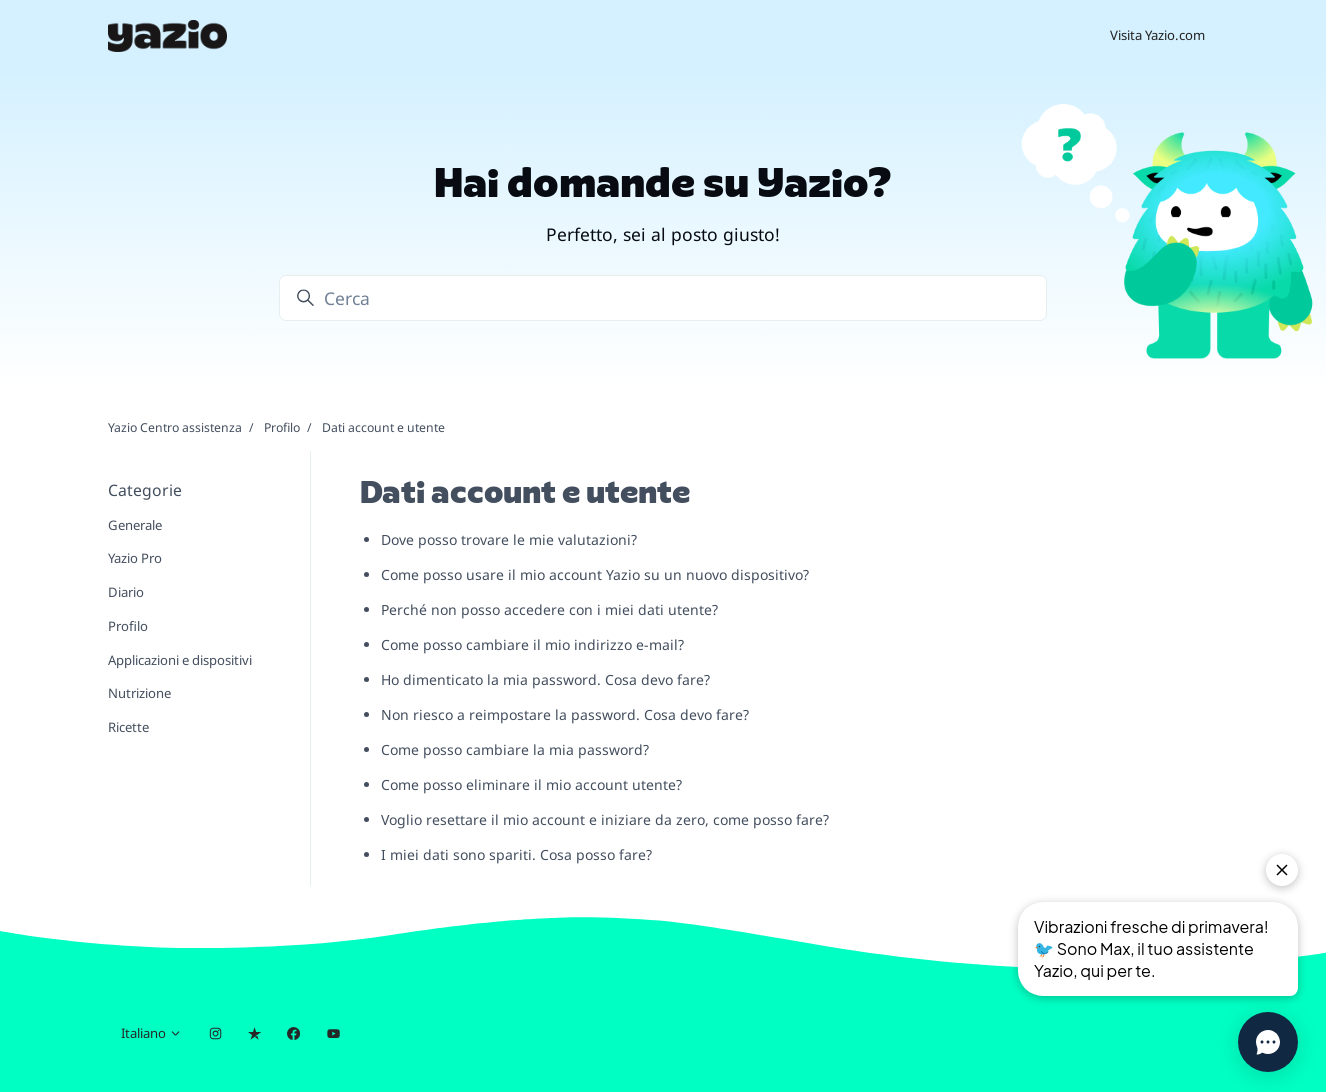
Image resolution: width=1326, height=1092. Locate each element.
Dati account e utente (383, 427)
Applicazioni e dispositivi (180, 660)
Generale (135, 525)
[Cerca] (663, 298)
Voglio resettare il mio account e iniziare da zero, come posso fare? (605, 819)
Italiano (151, 1033)
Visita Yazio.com (1157, 35)
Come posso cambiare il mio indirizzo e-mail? (532, 644)
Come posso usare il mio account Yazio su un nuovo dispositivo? (595, 574)
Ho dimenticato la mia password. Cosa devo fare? (545, 679)
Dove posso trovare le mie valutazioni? (509, 539)
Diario (126, 592)
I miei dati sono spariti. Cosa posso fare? (516, 854)
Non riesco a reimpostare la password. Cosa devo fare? (565, 714)
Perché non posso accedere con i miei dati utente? (549, 609)
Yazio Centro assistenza (175, 427)
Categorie (145, 490)
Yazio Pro (135, 558)
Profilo (282, 427)
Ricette (128, 727)
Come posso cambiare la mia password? (515, 749)
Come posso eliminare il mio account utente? (531, 784)
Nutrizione (139, 693)
